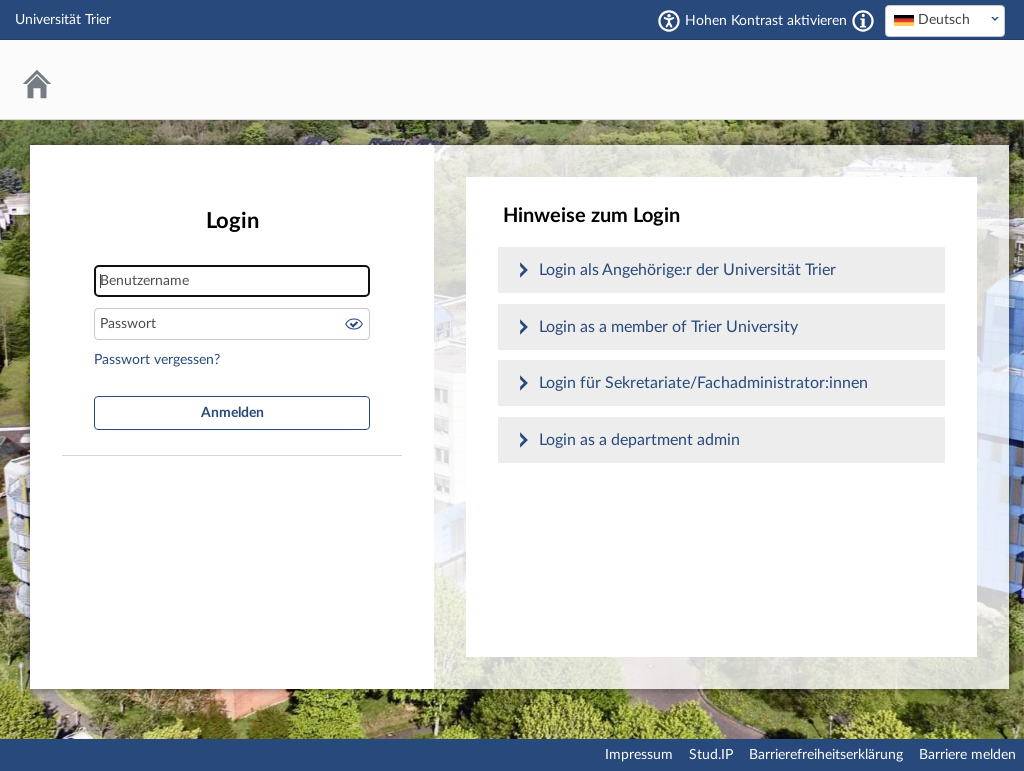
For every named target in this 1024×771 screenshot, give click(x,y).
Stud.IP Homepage (929, 79)
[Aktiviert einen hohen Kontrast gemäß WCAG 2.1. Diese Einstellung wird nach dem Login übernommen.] (863, 21)
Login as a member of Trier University (668, 327)
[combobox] (945, 21)
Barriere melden (967, 755)
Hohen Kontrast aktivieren (766, 21)
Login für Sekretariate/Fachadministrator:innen (703, 383)
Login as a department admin (639, 440)
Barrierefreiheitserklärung (826, 755)
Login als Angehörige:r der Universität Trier (687, 270)
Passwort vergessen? (157, 360)
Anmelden (232, 413)
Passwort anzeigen (354, 324)
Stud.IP (711, 755)
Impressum (639, 755)
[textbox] (945, 20)
